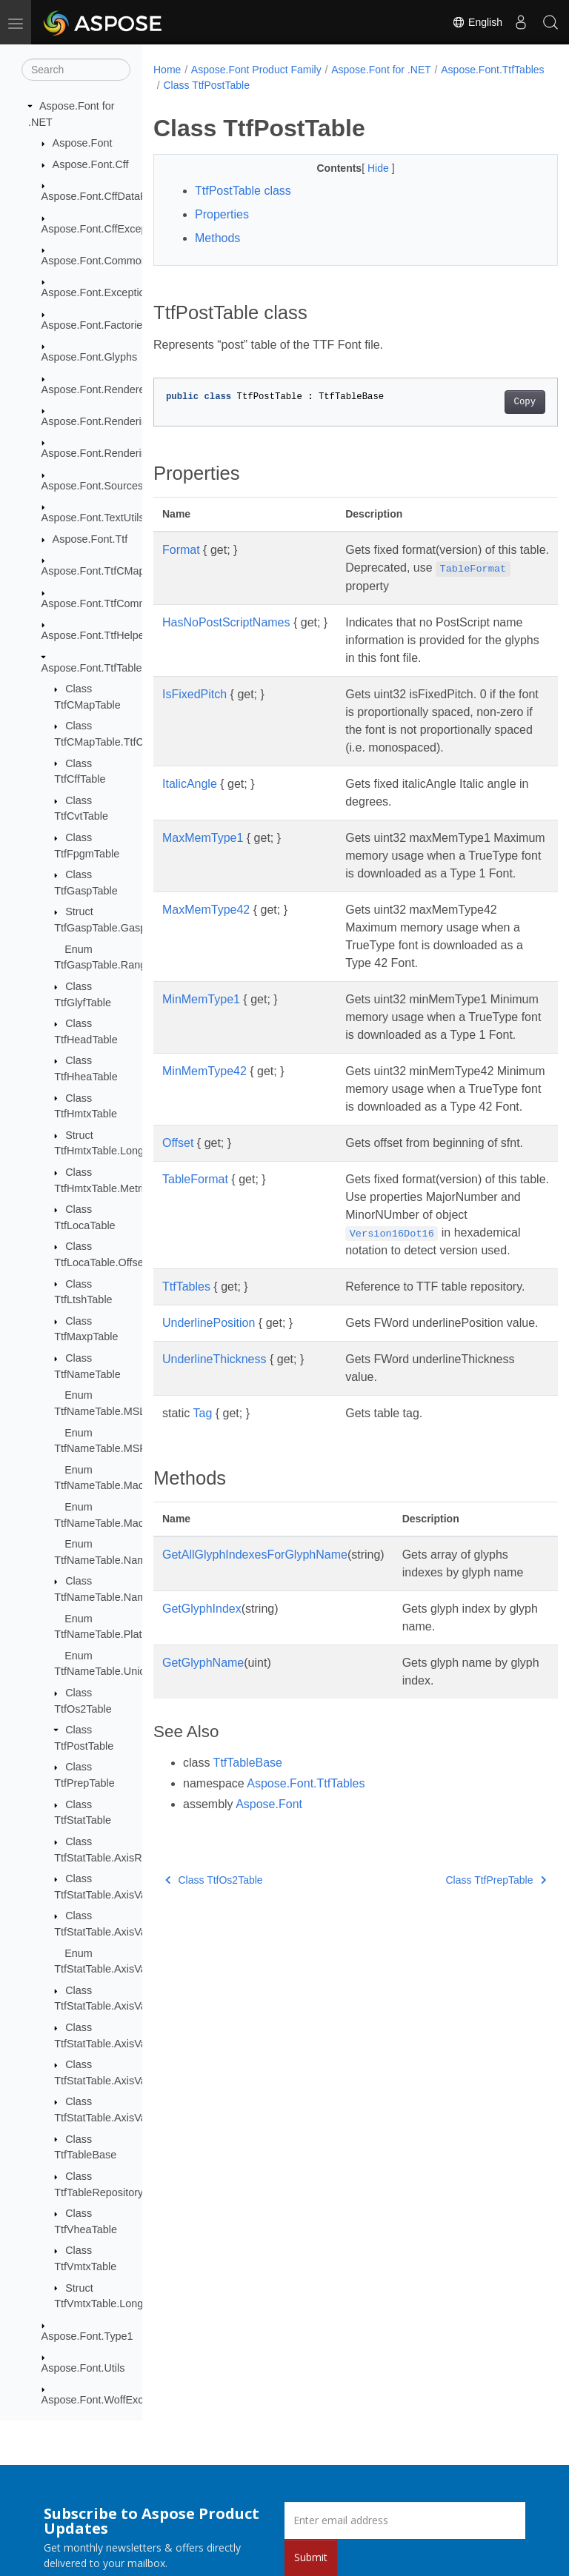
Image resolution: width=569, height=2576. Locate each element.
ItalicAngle (189, 801)
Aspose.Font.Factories (94, 325)
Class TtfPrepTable (467, 2040)
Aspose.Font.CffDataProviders (113, 196)
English (477, 22)
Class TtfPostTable (319, 85)
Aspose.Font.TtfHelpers (97, 635)
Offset (177, 1214)
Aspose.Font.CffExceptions (105, 229)
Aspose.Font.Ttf (90, 539)
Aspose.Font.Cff (91, 164)
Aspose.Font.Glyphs (89, 357)
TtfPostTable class (243, 190)
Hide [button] (365, 168)
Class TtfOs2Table (214, 2040)
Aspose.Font (83, 143)
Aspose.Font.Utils (83, 2368)
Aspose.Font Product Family (256, 70)
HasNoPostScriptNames (226, 622)
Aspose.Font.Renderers (97, 389)
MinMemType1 (201, 1034)
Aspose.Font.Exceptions (98, 292)
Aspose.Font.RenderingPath (108, 453)
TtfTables (186, 1393)
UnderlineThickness (214, 1501)
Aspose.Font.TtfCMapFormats (112, 571)
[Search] (75, 69)
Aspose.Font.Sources (92, 486)
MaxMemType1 (202, 855)
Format (181, 549)
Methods (217, 238)
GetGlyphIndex (202, 1768)
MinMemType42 (204, 1124)
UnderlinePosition (208, 1447)
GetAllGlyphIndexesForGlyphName (254, 1696)
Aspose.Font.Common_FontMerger (125, 261)
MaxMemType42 (206, 945)
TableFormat (195, 1268)
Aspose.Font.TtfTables (94, 668)
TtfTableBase (247, 1922)
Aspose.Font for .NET (381, 70)
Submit (310, 2557)
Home (167, 70)
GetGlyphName (203, 1822)
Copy (496, 402)
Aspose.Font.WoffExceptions (109, 2400)
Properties (222, 214)
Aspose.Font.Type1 (87, 2336)
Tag (203, 1555)
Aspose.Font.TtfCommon (100, 603)
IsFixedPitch (194, 694)
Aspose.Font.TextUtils (92, 517)
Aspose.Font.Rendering (97, 421)
